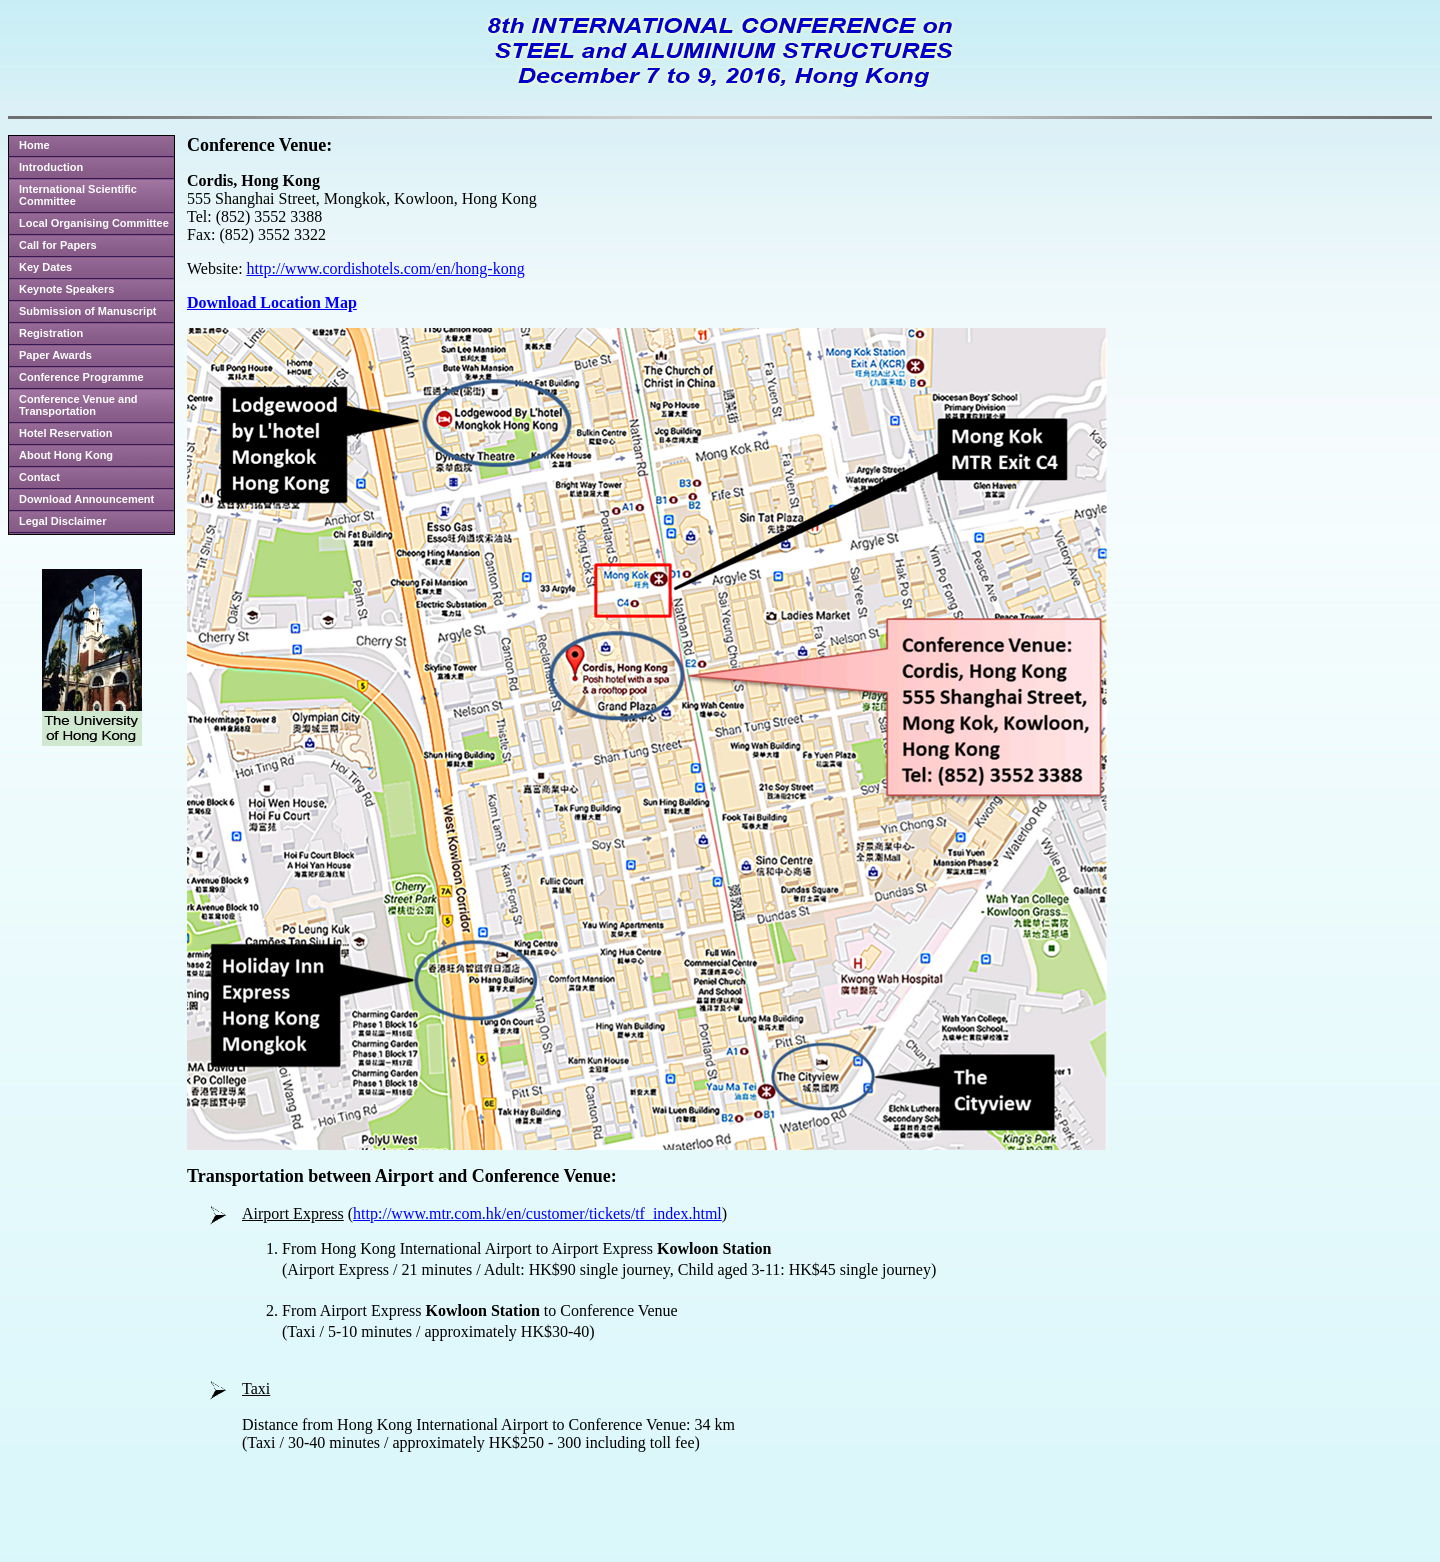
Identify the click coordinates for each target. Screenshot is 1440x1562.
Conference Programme (81, 377)
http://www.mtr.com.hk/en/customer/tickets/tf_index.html (537, 1213)
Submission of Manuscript (88, 311)
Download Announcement (86, 499)
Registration (51, 333)
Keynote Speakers (66, 289)
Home (34, 145)
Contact (39, 477)
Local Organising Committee (94, 223)
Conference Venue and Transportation (78, 405)
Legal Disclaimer (62, 521)
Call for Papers (58, 245)
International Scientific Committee (78, 195)
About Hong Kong (66, 455)
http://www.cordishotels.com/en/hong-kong (386, 268)
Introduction (51, 167)
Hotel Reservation (66, 433)
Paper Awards (55, 355)
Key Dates (45, 267)
